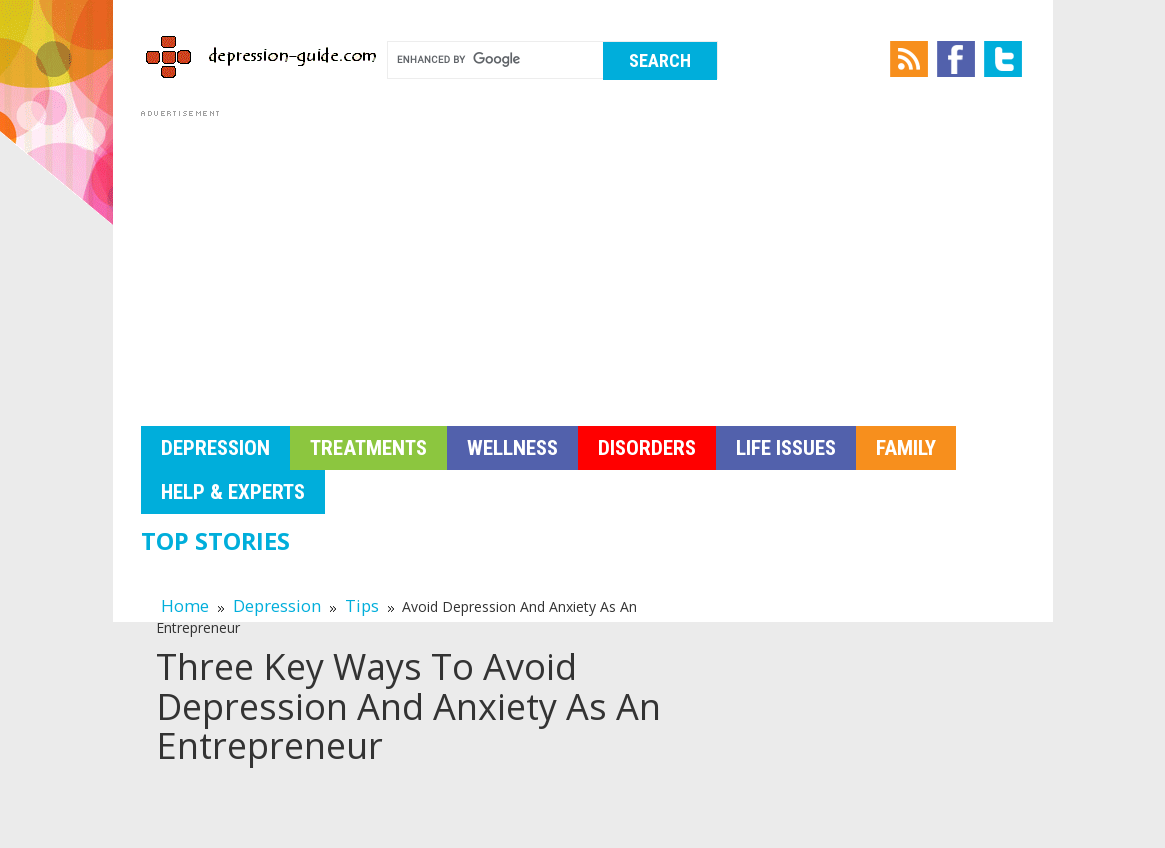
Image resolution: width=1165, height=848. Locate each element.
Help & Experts (233, 492)
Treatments (368, 448)
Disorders (647, 448)
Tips (362, 605)
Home (185, 605)
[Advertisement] (583, 262)
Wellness (512, 448)
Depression (215, 448)
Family (906, 448)
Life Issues (786, 448)
